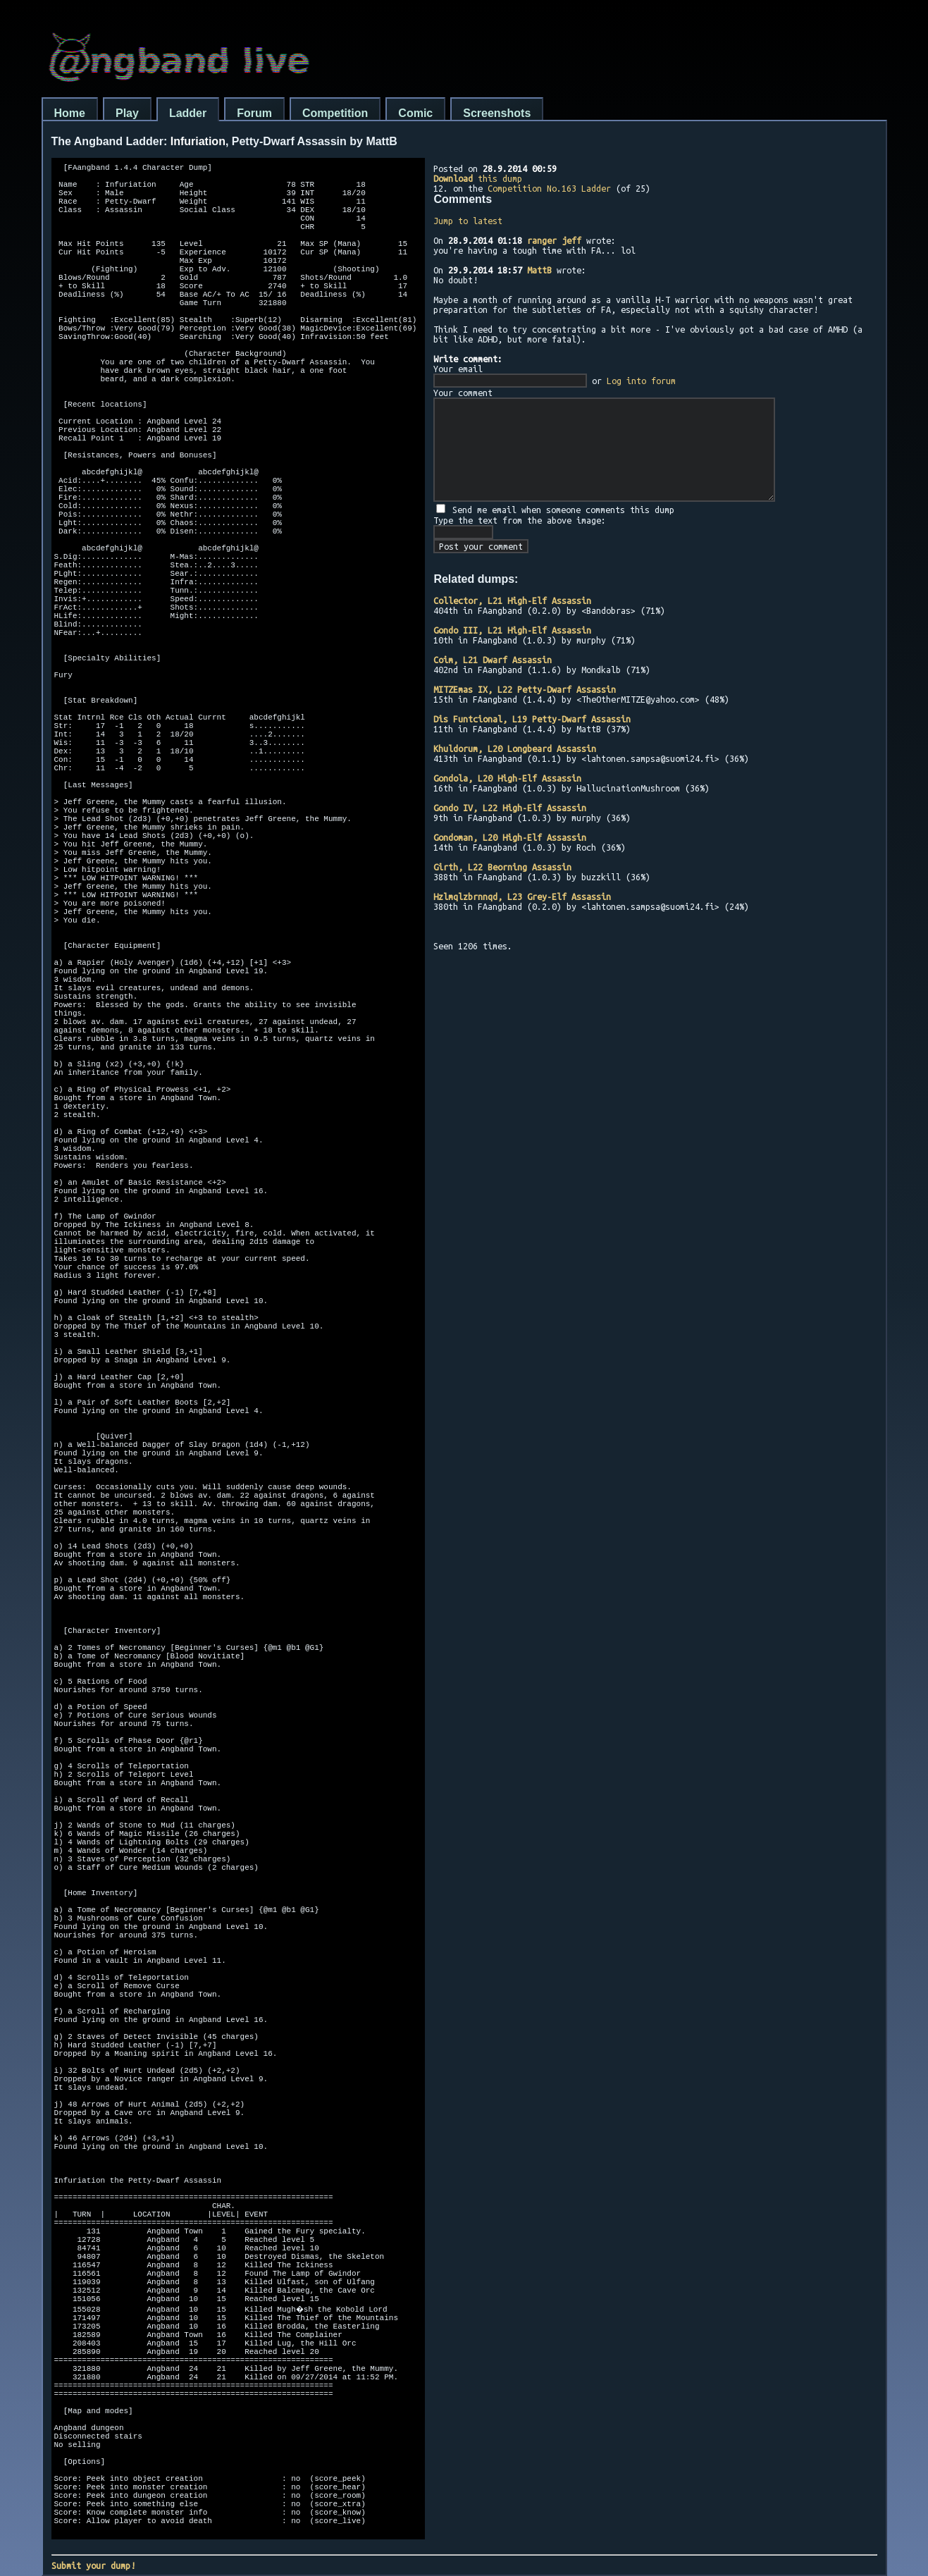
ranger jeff (554, 240)
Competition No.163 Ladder (549, 188)
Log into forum (641, 381)
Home (69, 113)
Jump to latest (467, 221)
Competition (335, 113)
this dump (477, 178)
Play (127, 113)
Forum (254, 113)
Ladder (187, 113)
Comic (415, 113)
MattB (539, 270)
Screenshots (497, 113)
